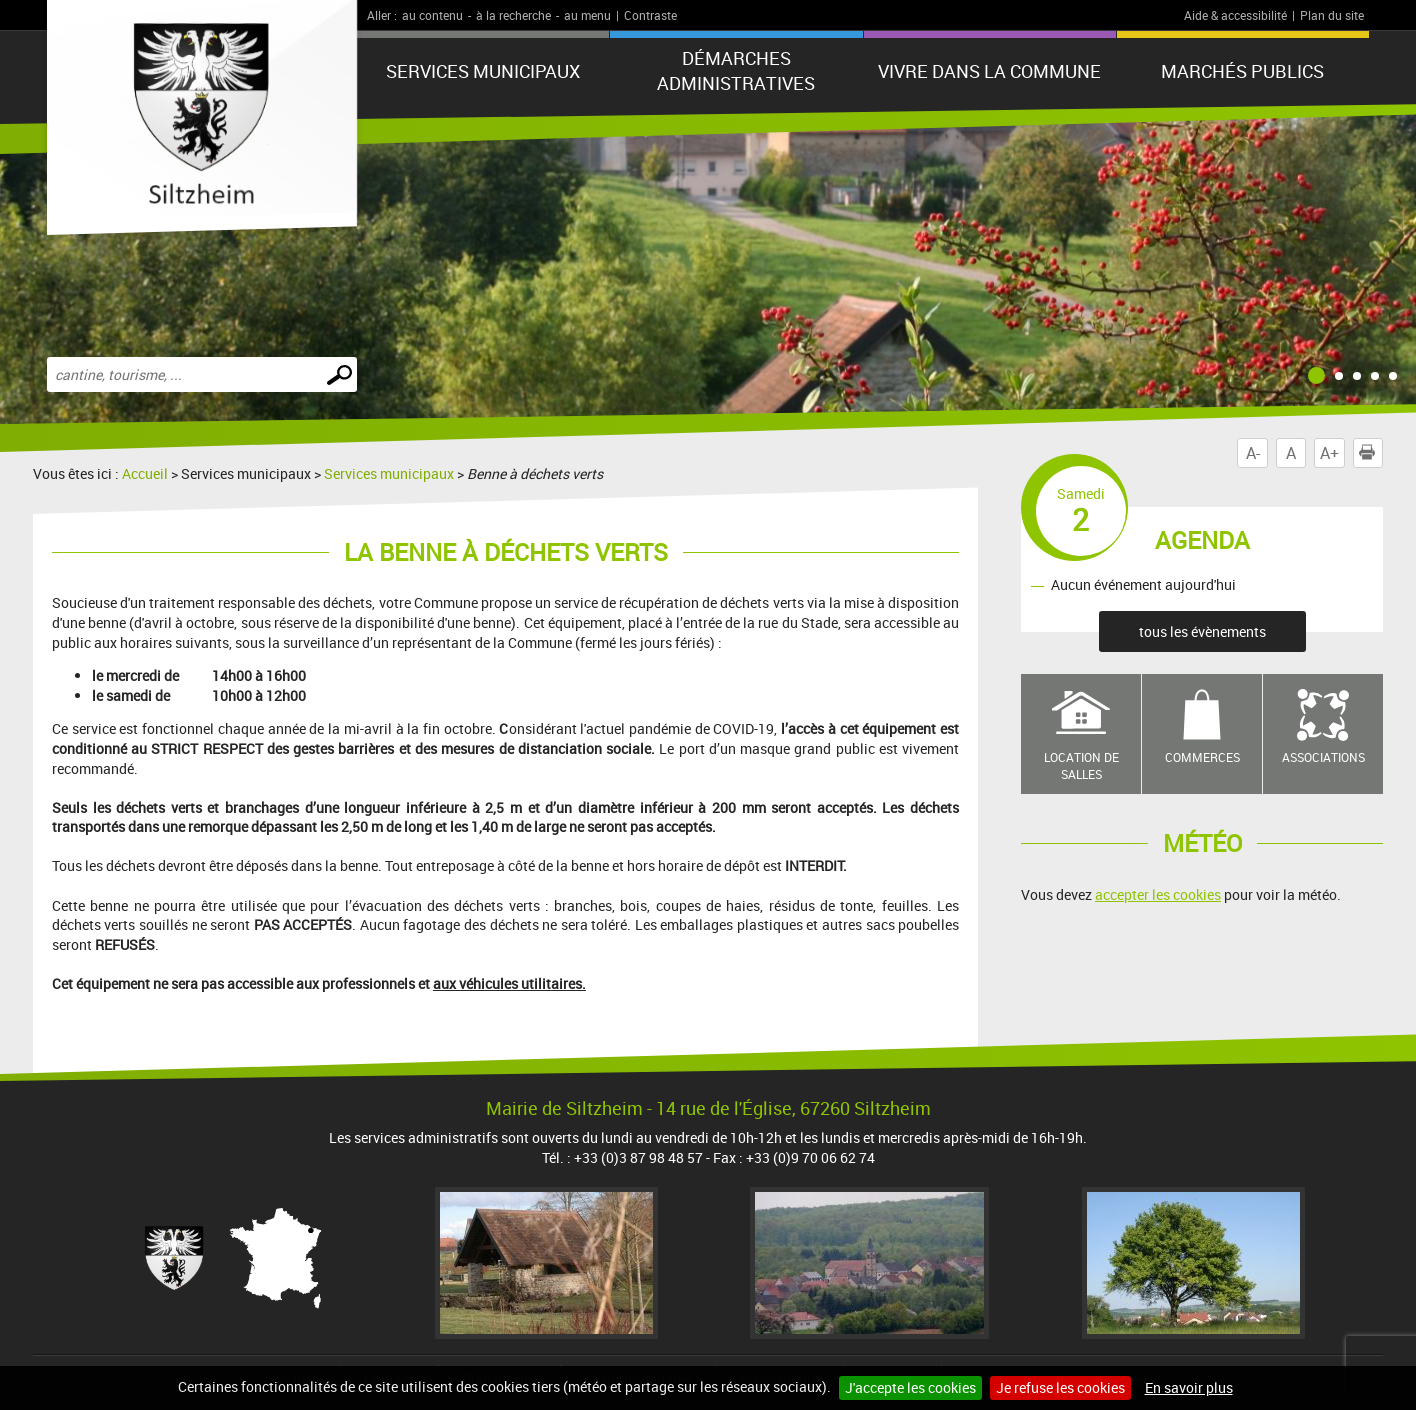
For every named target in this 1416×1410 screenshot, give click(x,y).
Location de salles (1081, 765)
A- (1253, 453)
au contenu (432, 15)
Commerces (1202, 757)
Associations (1323, 757)
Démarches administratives (736, 70)
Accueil (145, 473)
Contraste (650, 15)
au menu (587, 15)
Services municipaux (483, 71)
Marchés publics (1242, 71)
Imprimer (1371, 453)
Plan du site (1332, 15)
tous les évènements (1202, 631)
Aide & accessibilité (1235, 15)
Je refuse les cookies (1060, 1387)
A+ (1329, 453)
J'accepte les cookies (910, 1387)
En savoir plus (1189, 1387)
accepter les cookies (1158, 894)
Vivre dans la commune (989, 71)
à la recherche (513, 15)
